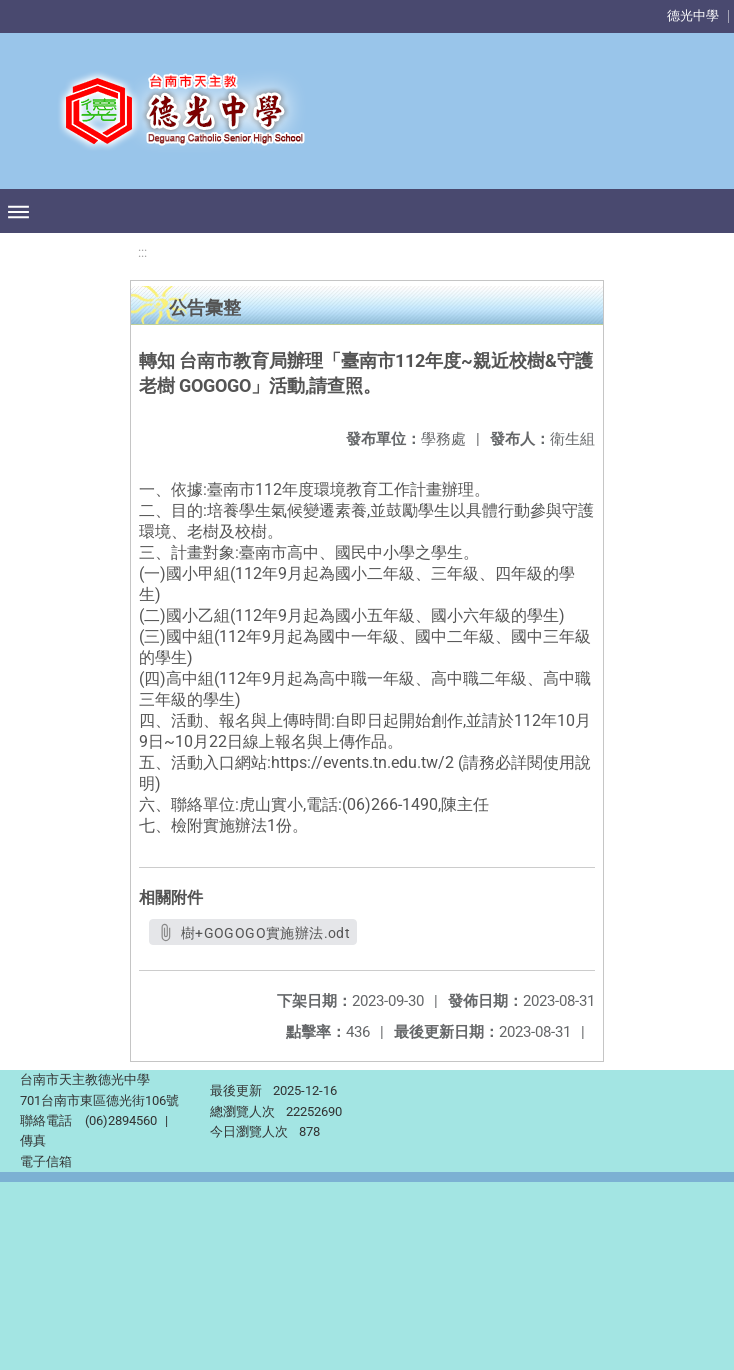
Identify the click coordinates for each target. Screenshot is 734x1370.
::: (142, 252)
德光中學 (693, 15)
